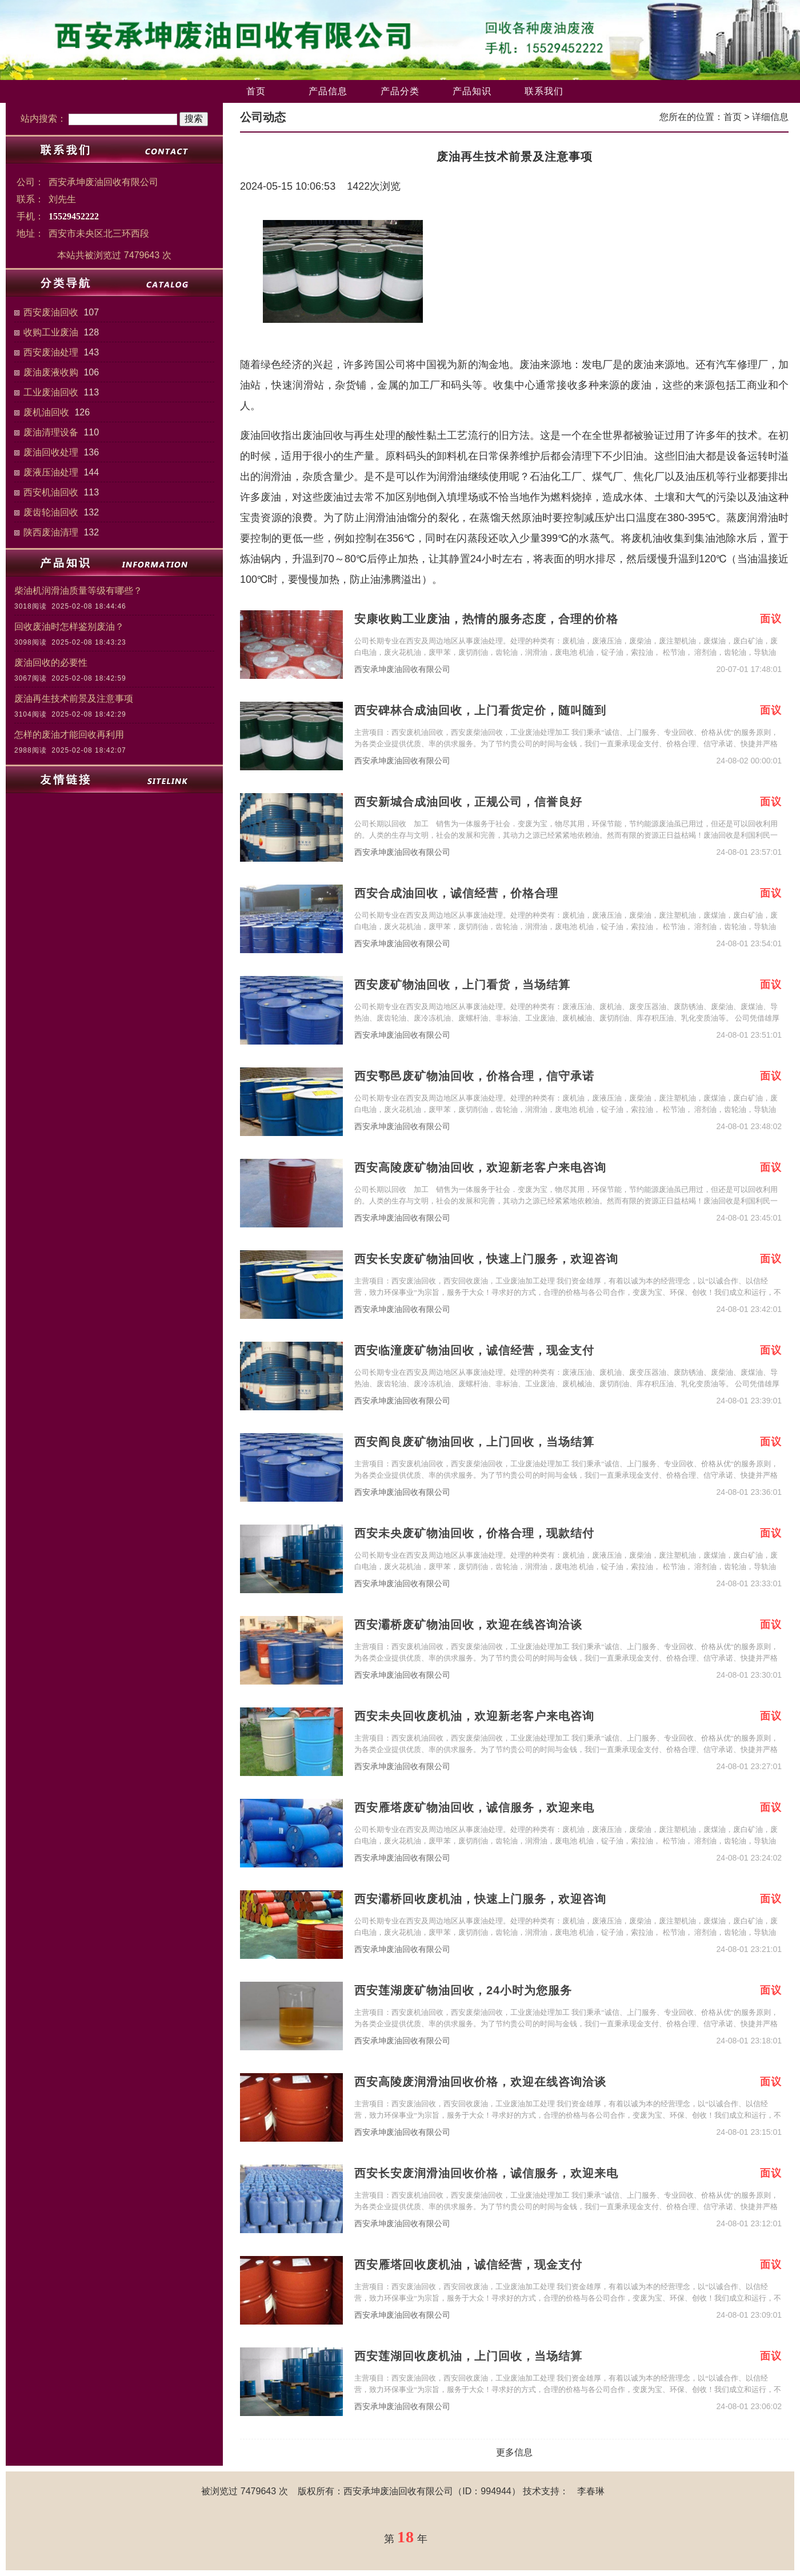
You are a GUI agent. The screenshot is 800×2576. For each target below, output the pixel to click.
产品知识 (472, 91)
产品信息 (328, 91)
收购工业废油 (50, 332)
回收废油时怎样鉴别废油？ (69, 626)
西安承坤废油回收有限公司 (402, 669)
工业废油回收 (50, 392)
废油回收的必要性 (50, 662)
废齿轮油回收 (50, 512)
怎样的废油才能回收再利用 (69, 734)
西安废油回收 (50, 312)
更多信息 (514, 2452)
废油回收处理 (50, 452)
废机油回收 (46, 412)
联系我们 (544, 91)
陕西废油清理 (50, 532)
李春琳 (591, 2491)
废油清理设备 (50, 432)
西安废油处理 (50, 352)
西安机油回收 (50, 492)
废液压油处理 (50, 472)
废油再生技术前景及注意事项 (73, 698)
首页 (256, 91)
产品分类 (400, 91)
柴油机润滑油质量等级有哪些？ (78, 590)
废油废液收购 (50, 372)
